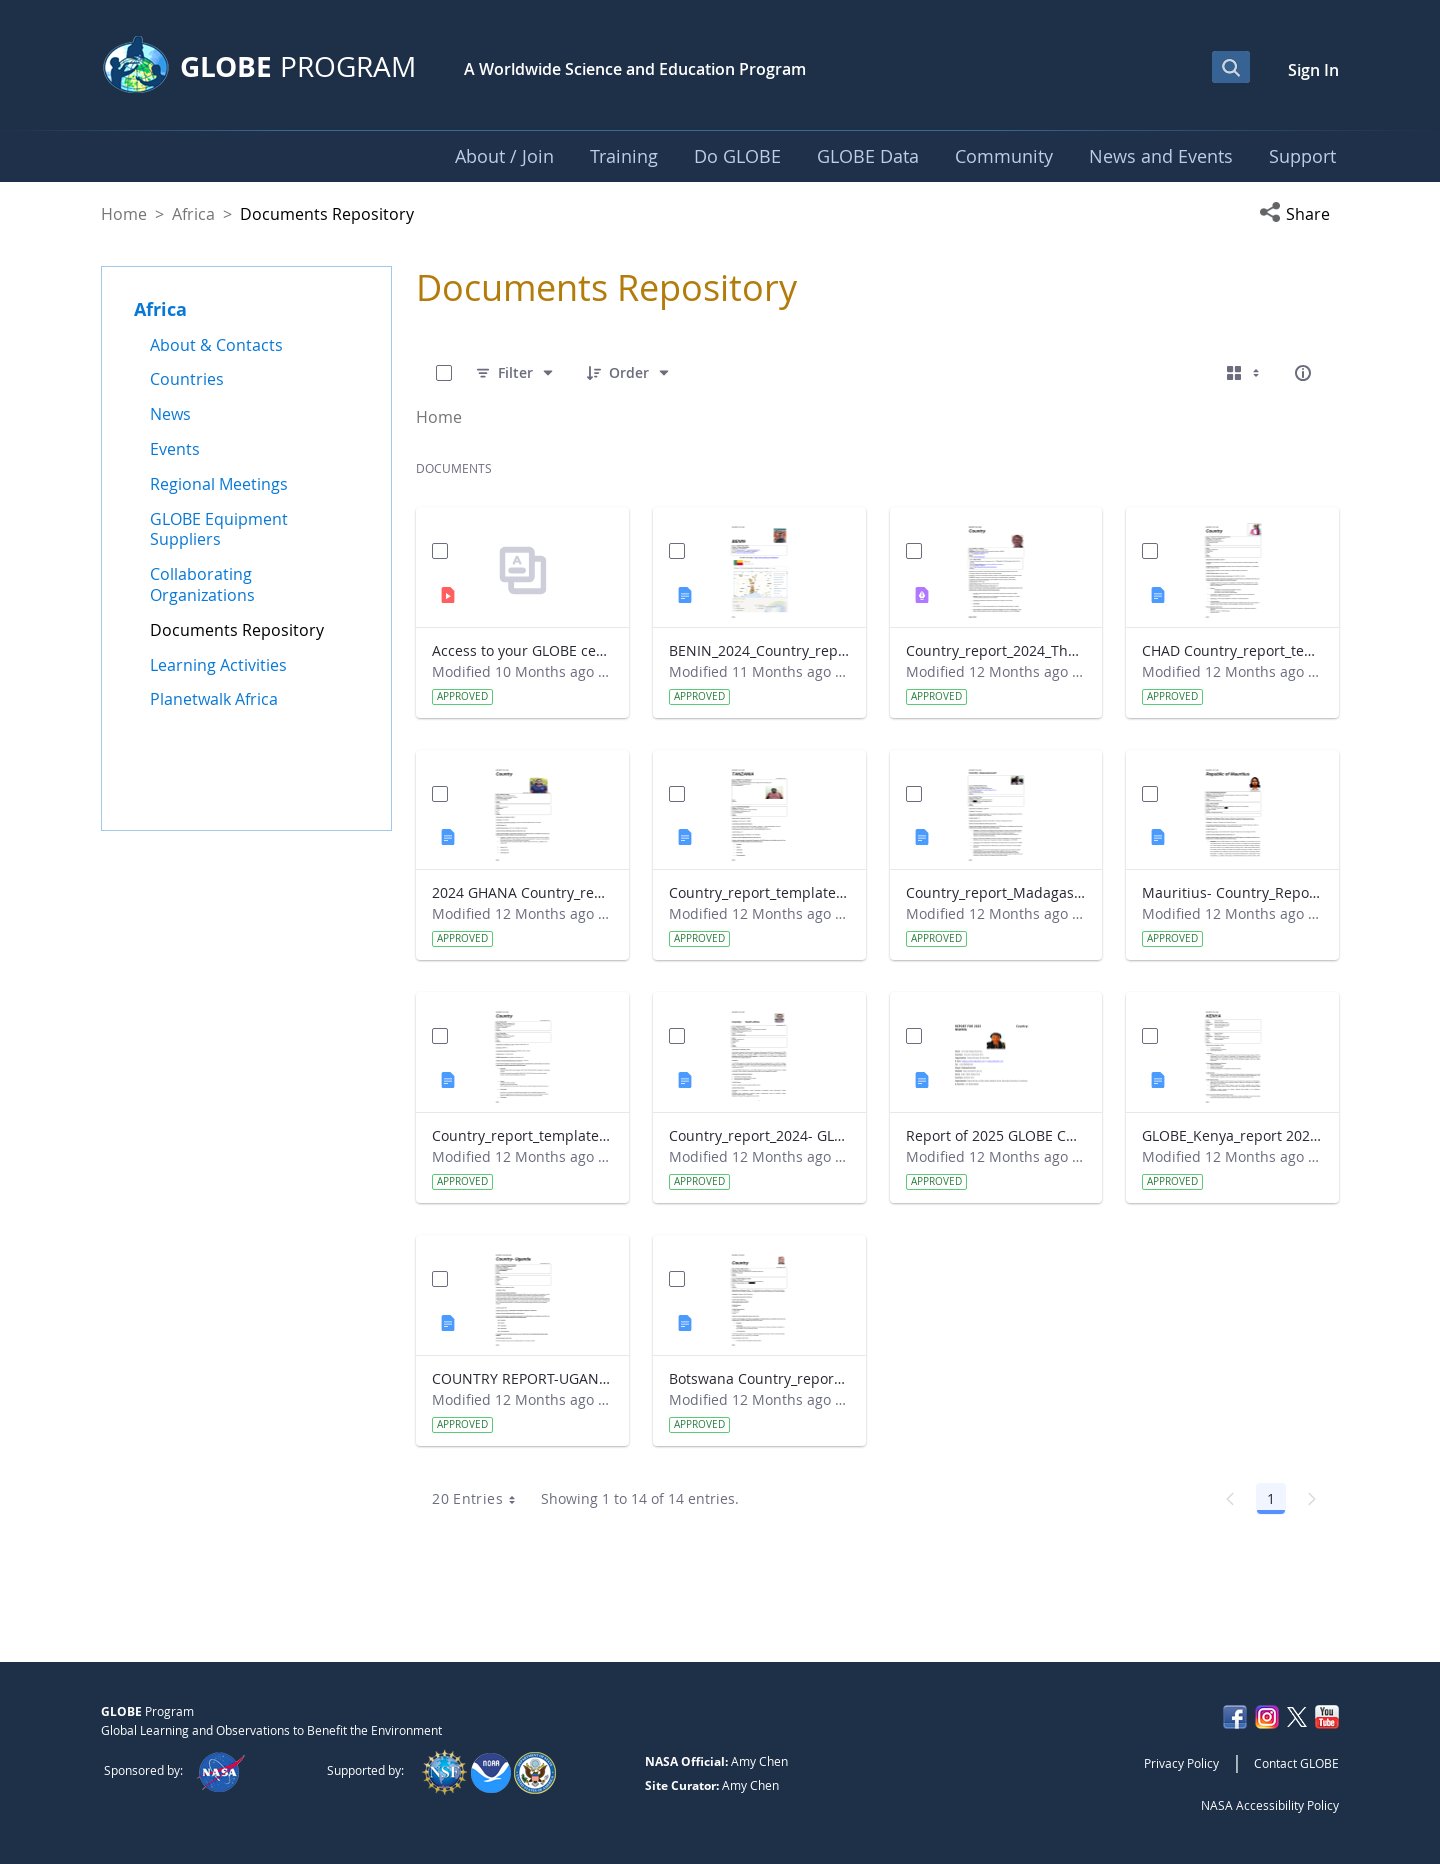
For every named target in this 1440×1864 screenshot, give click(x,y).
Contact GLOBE (1296, 1763)
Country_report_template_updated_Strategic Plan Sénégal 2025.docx (522, 1135)
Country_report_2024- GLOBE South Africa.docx (759, 1135)
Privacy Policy (1181, 1763)
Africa (193, 214)
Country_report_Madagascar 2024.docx (996, 892)
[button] (1299, 214)
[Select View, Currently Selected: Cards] (1245, 373)
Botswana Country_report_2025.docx (759, 1378)
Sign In (1313, 70)
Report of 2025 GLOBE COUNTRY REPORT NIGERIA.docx (996, 1135)
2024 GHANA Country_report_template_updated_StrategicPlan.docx (522, 892)
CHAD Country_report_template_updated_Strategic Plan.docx (1232, 650)
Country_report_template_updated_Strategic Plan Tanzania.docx (759, 892)
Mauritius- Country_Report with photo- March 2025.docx (1232, 892)
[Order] (629, 373)
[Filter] (515, 373)
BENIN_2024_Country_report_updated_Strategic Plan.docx (759, 650)
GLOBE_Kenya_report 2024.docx (1232, 1135)
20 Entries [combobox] (480, 1499)
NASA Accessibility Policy (1270, 1805)
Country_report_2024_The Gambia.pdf (996, 650)
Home (124, 214)
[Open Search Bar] (1231, 67)
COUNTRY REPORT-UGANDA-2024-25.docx (522, 1378)
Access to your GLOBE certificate (522, 650)
